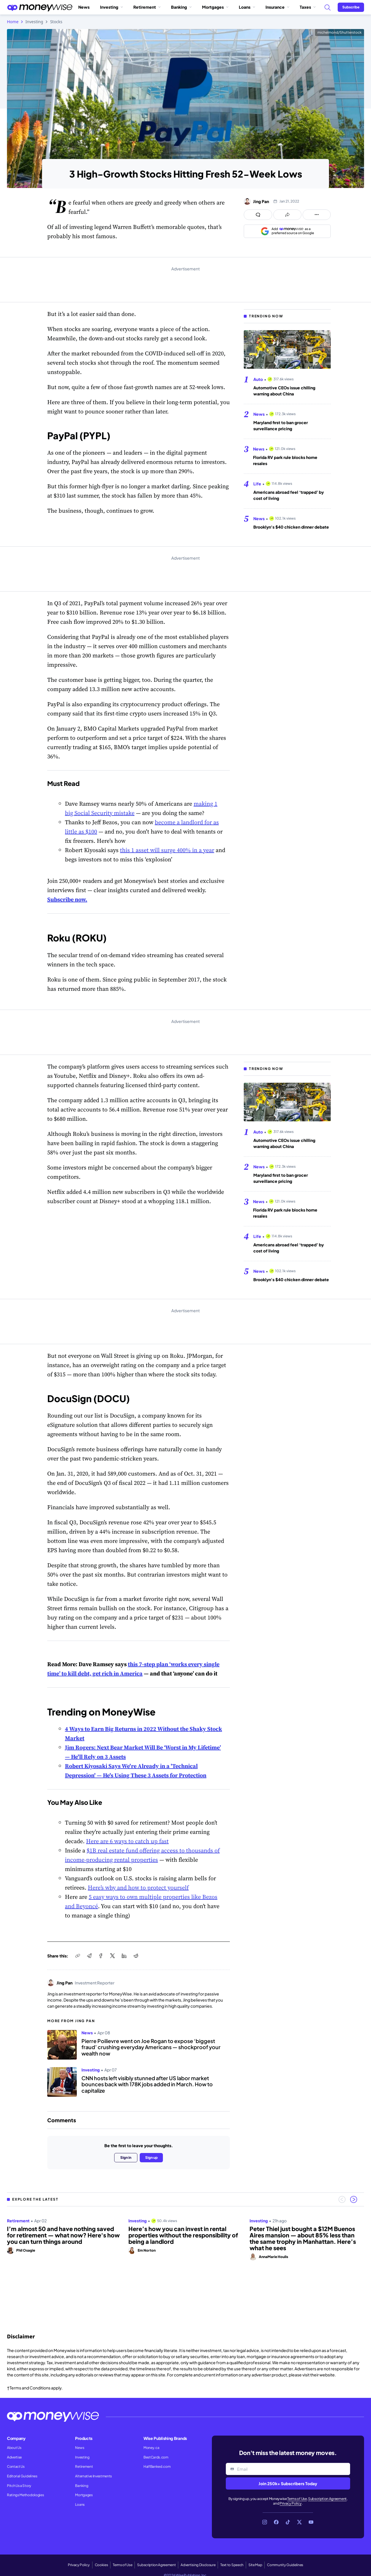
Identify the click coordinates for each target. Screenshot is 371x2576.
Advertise (14, 2457)
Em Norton (147, 2250)
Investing (111, 7)
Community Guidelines (285, 2565)
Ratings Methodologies (25, 2495)
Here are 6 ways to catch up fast (127, 1841)
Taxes (308, 7)
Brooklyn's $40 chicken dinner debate (291, 526)
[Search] (327, 7)
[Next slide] (353, 2199)
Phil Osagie (25, 2250)
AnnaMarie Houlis (273, 2257)
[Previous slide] (342, 2199)
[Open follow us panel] (317, 214)
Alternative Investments (93, 2476)
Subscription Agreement (327, 2499)
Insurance (277, 7)
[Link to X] (299, 2522)
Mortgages (215, 7)
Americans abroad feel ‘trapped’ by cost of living (288, 495)
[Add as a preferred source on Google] (287, 231)
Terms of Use (297, 2499)
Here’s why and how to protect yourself (138, 1887)
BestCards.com (155, 2457)
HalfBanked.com (157, 2466)
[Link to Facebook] (276, 2522)
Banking (181, 7)
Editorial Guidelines (22, 2476)
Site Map (255, 2565)
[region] (185, 2262)
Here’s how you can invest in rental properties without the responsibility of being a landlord (183, 2235)
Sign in (125, 2157)
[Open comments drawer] (258, 214)
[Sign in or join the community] (351, 7)
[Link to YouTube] (311, 2522)
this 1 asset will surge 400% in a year (167, 850)
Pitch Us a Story (19, 2485)
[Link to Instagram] (264, 2522)
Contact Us (16, 2466)
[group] (185, 2262)
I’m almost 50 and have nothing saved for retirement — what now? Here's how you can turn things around (63, 2235)
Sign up (151, 2157)
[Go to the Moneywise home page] (39, 7)
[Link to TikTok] (287, 2522)
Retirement (147, 7)
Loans (247, 7)
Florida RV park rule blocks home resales (285, 460)
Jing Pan (261, 201)
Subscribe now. (67, 899)
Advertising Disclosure (198, 2565)
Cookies (101, 2565)
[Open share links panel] (287, 214)
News (84, 7)
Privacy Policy (291, 2503)
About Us (14, 2447)
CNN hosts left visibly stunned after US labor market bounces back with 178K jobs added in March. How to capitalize (147, 2084)
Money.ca (151, 2447)
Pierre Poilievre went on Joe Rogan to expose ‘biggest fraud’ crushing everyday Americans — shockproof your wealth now (151, 2047)
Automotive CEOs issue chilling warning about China (284, 390)
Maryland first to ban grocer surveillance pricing (280, 425)
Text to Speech (231, 2565)
